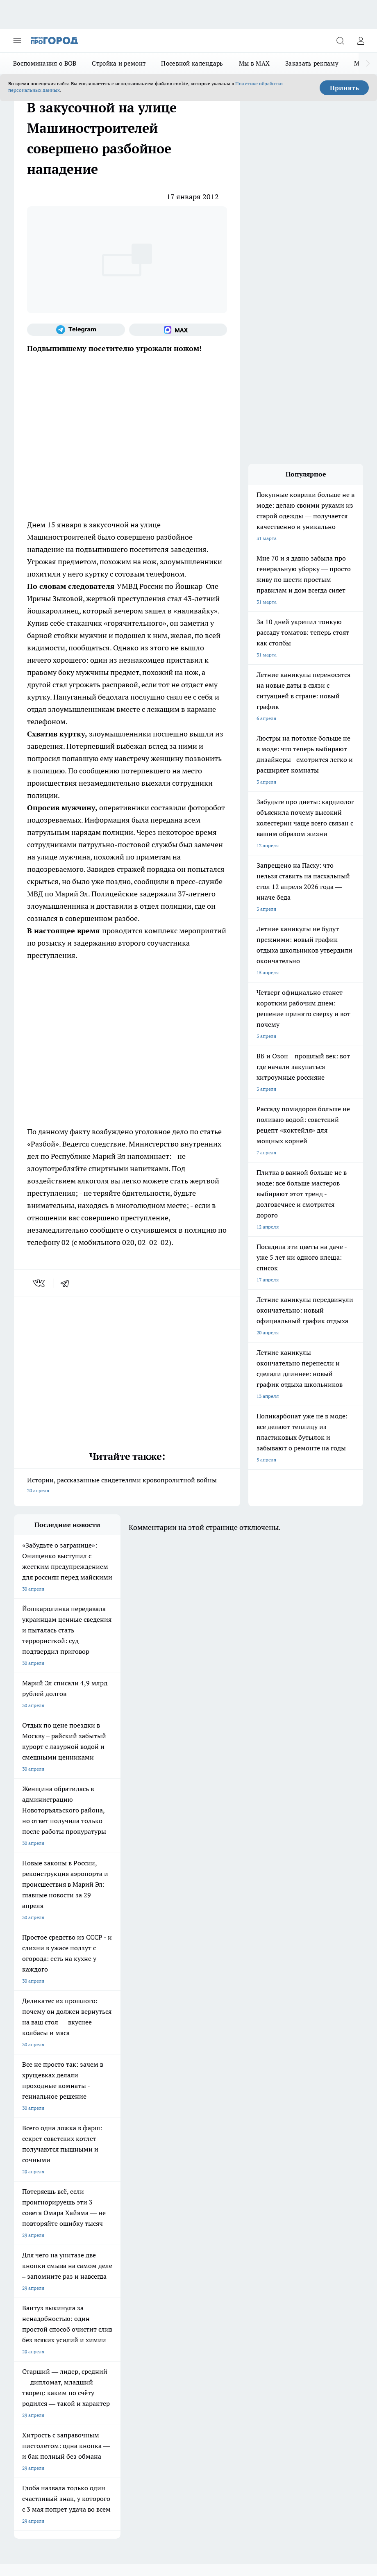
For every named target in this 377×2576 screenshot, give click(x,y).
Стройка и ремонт (118, 63)
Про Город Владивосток (181, 2204)
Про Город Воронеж (37, 2183)
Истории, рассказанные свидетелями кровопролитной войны (127, 1486)
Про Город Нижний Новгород (48, 2204)
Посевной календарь (192, 63)
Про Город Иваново (106, 2183)
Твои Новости (170, 2183)
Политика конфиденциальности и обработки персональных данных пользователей (109, 2442)
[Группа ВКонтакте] (233, 2185)
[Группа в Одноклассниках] (253, 2185)
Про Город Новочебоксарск (116, 2173)
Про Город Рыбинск (106, 2194)
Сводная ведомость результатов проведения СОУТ (188, 2270)
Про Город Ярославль (179, 2173)
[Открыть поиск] (340, 40)
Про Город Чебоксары (39, 2173)
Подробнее (60, 2430)
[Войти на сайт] (360, 40)
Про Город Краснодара (40, 2214)
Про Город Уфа (171, 2194)
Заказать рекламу (311, 63)
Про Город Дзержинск (109, 2204)
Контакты (98, 2262)
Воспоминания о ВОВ (44, 63)
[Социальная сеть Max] (178, 330)
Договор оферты (33, 2244)
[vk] (39, 1283)
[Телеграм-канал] (76, 330)
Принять (344, 88)
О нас (20, 2262)
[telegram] (67, 1283)
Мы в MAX (254, 63)
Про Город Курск (33, 2194)
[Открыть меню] (17, 40)
